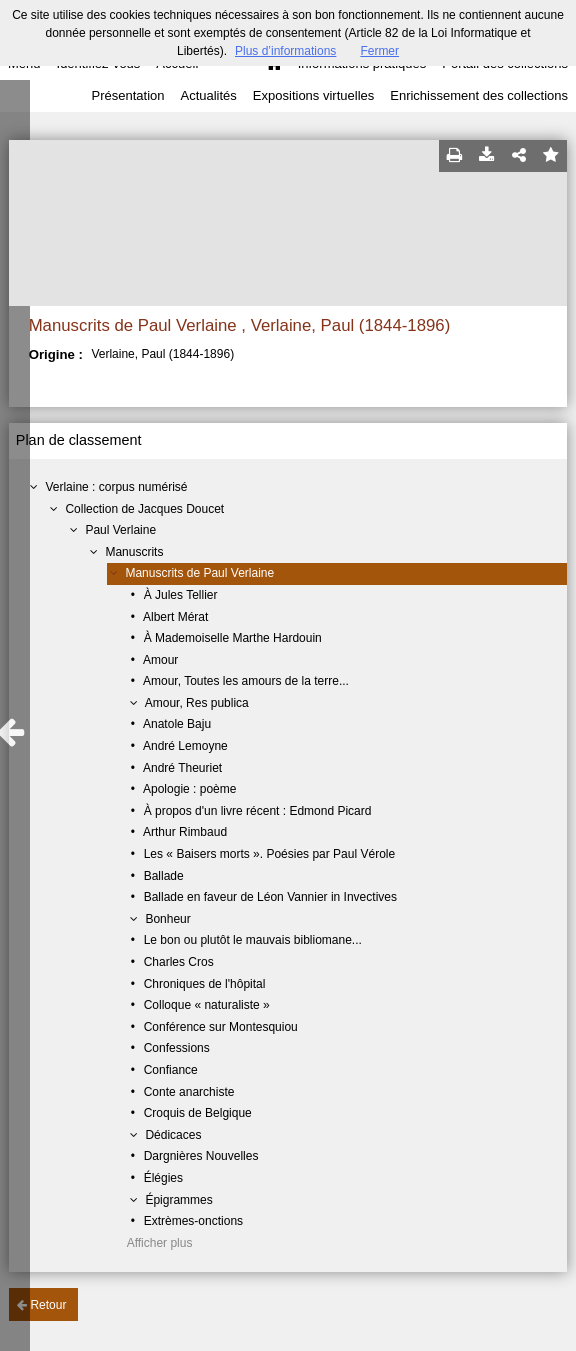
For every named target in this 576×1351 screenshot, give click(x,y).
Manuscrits (134, 552)
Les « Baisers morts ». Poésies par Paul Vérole (269, 854)
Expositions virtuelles (313, 95)
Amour (160, 660)
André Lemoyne (185, 746)
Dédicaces (173, 1135)
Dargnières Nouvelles (201, 1156)
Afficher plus (160, 1243)
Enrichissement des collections (479, 95)
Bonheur (167, 919)
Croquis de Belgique (198, 1113)
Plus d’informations (285, 51)
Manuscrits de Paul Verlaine (199, 573)
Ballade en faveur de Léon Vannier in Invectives (270, 897)
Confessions (177, 1048)
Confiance (171, 1070)
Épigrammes (178, 1200)
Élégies (163, 1178)
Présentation (127, 95)
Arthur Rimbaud (185, 832)
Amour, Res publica (197, 703)
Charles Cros (179, 962)
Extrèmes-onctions (193, 1221)
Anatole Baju (177, 724)
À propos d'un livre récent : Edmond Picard (258, 811)
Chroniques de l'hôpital (205, 984)
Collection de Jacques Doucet (144, 509)
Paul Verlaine (120, 530)
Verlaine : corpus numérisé (116, 487)
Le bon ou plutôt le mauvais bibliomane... (253, 940)
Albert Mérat (175, 617)
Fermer (379, 51)
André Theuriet (182, 768)
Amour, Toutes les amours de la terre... (246, 681)
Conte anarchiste (189, 1092)
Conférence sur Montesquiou (221, 1027)
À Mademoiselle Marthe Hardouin (233, 638)
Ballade (164, 876)
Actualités (208, 95)
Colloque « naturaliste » (207, 1005)
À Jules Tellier (181, 595)
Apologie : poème (189, 789)
